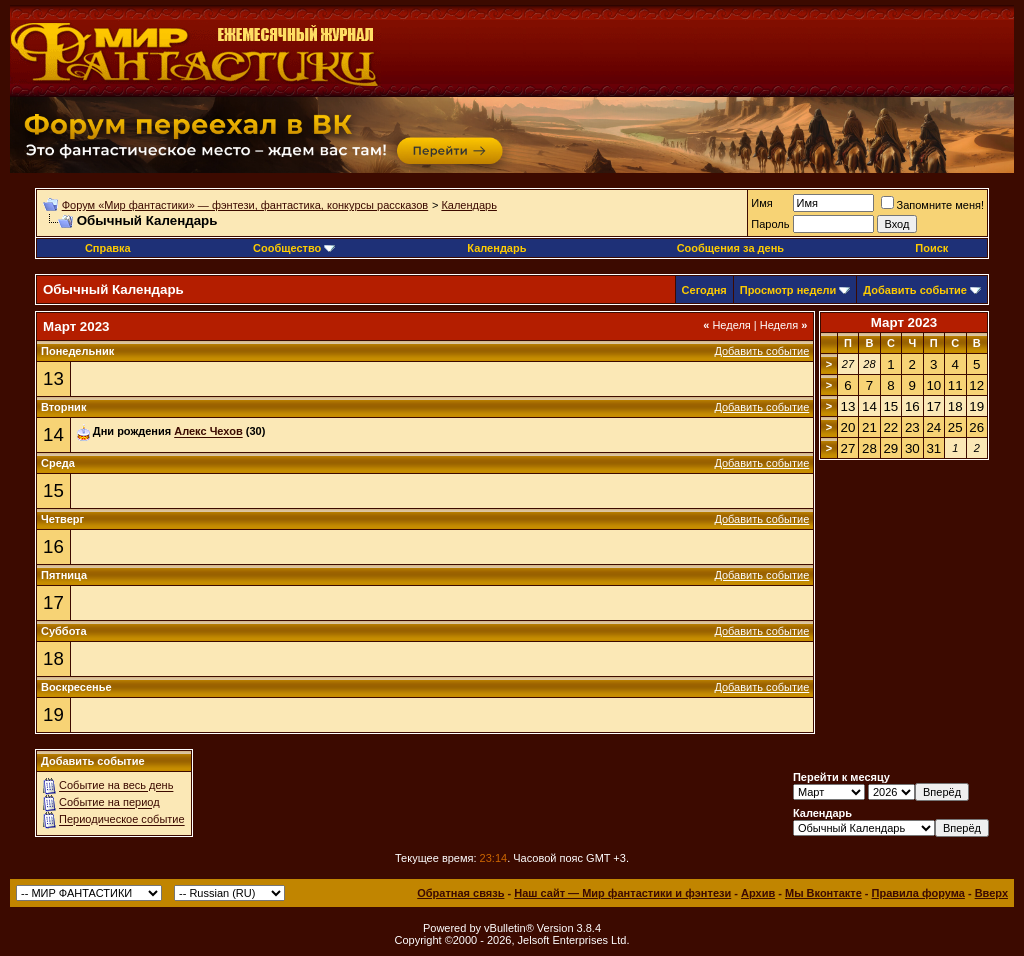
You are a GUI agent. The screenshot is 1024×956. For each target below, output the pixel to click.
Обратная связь (460, 893)
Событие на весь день (116, 786)
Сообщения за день (730, 248)
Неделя (727, 325)
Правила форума (918, 893)
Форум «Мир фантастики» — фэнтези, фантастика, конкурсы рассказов (245, 205)
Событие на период (109, 803)
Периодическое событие (122, 820)
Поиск (931, 248)
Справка (108, 248)
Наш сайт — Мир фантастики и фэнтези (622, 893)
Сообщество (294, 248)
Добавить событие (915, 290)
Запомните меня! (932, 205)
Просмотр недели (788, 290)
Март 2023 (904, 322)
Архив (758, 893)
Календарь (469, 205)
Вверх (991, 893)
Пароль (770, 224)
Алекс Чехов (208, 432)
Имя (761, 203)
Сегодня (704, 290)
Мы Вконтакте (823, 893)
